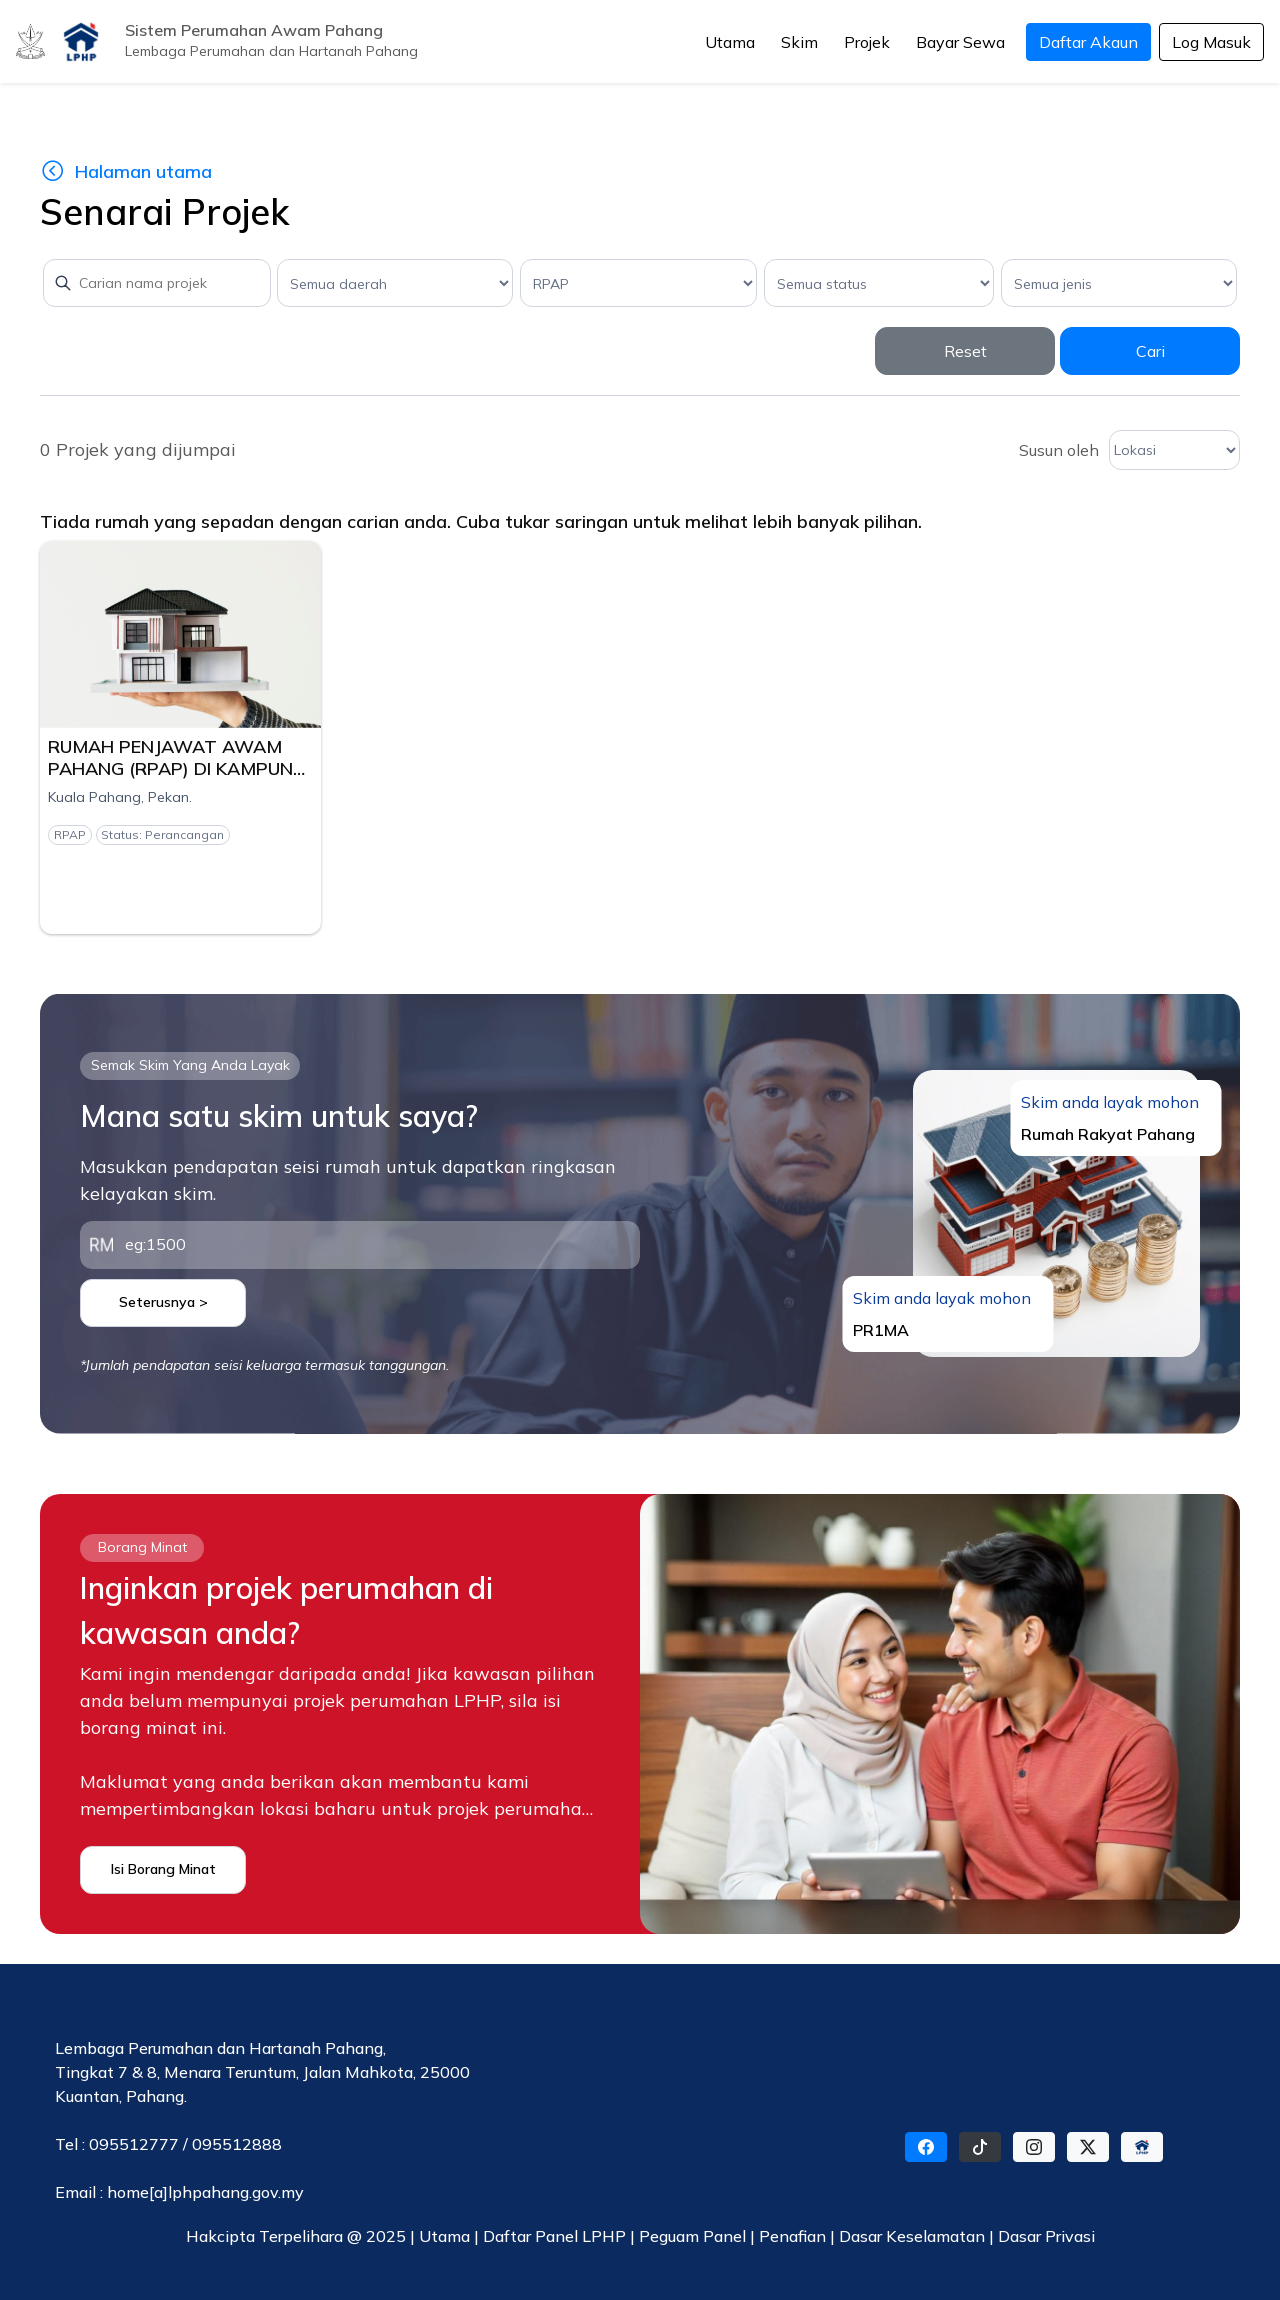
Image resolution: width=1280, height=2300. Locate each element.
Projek (867, 42)
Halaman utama (126, 171)
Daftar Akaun (1088, 42)
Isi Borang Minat (163, 1869)
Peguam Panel (692, 2236)
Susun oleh (1059, 450)
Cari (1150, 351)
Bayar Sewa (960, 42)
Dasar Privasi (1046, 2236)
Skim (799, 42)
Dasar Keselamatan (914, 2236)
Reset (965, 351)
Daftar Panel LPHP (554, 2236)
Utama (730, 42)
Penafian (794, 2236)
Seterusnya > (163, 1302)
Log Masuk (1211, 42)
